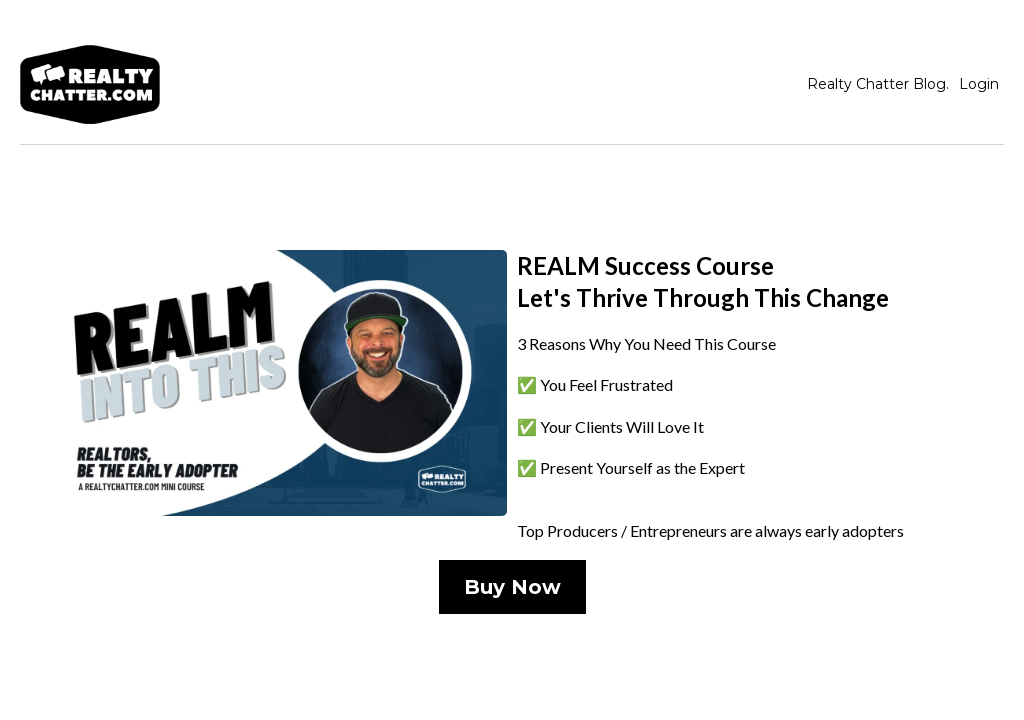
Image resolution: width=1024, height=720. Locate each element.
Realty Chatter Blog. (878, 84)
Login (979, 84)
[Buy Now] (512, 587)
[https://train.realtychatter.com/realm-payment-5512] (271, 383)
